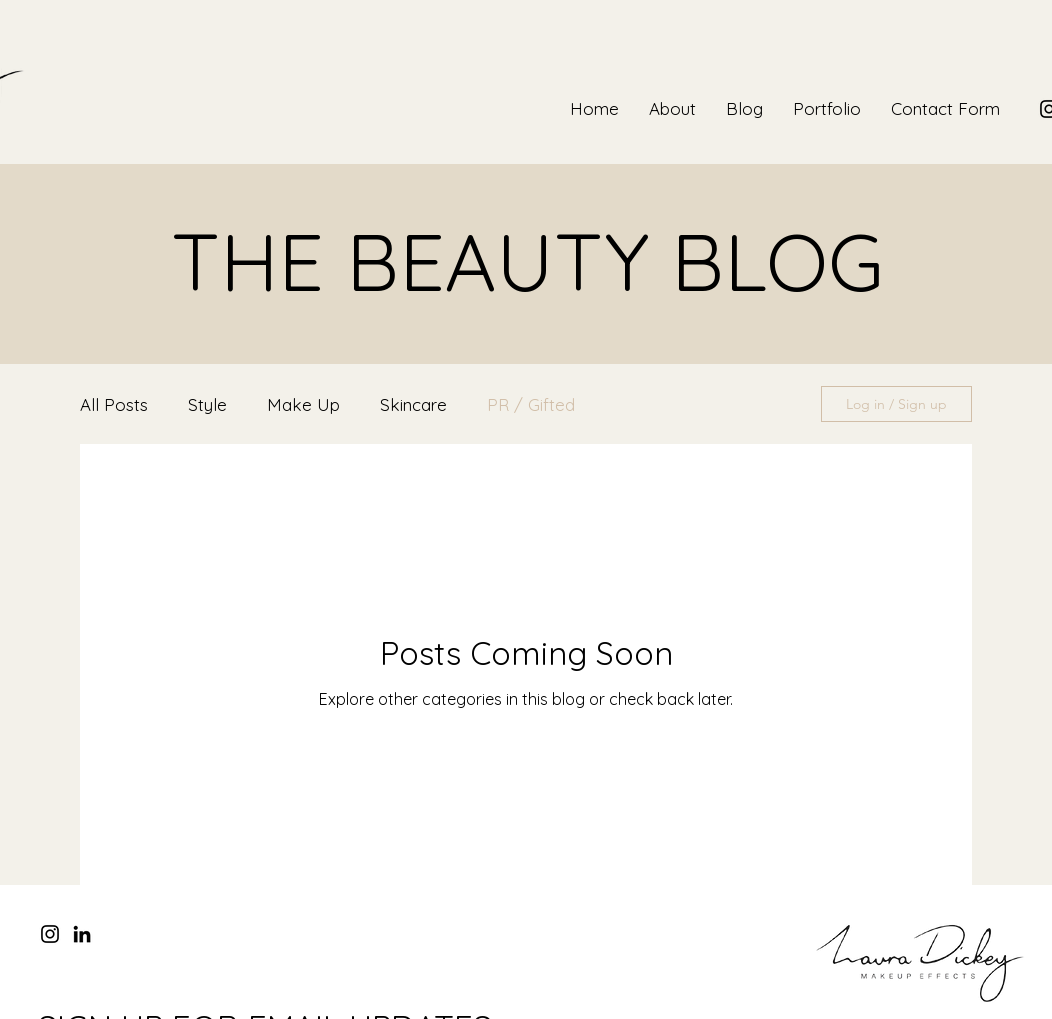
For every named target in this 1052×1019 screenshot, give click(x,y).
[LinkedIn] (82, 934)
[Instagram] (50, 934)
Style (207, 404)
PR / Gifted (531, 404)
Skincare (413, 404)
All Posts (114, 404)
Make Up (303, 404)
